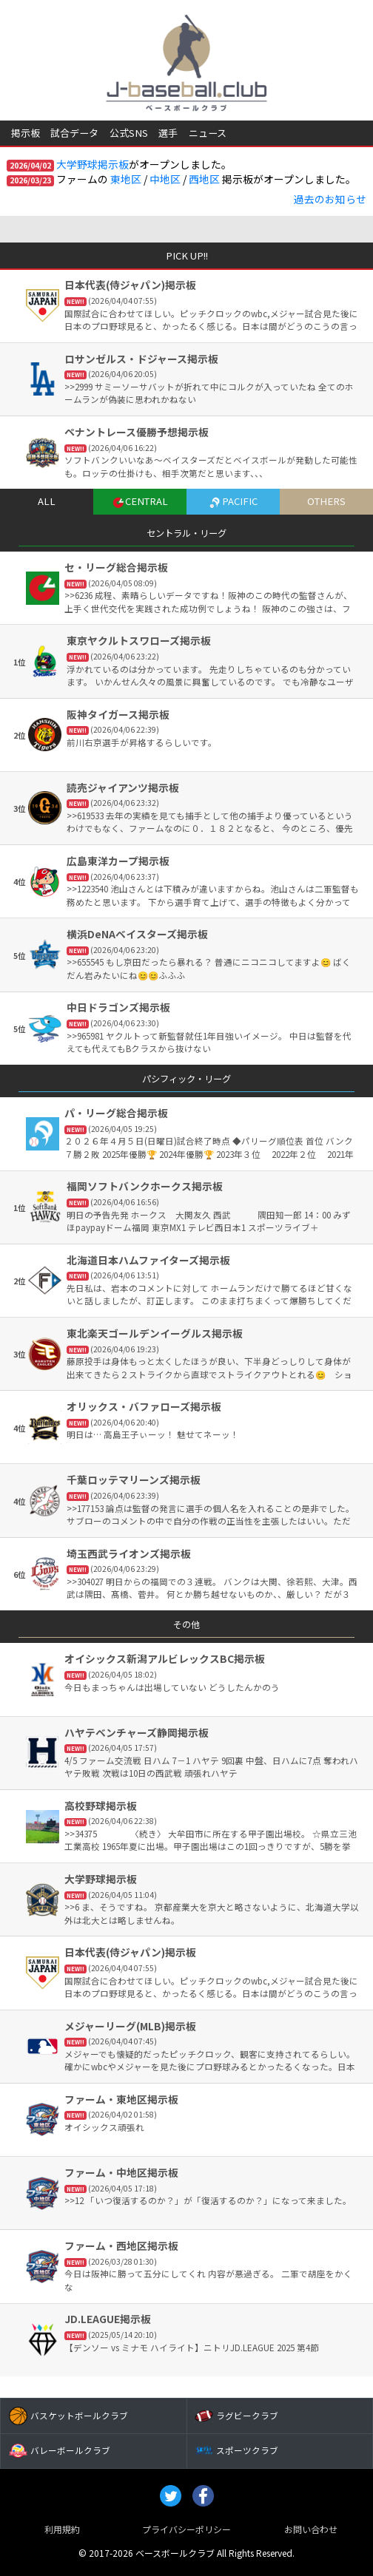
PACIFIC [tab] (233, 501)
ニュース (207, 133)
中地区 (165, 179)
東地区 (125, 179)
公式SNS (129, 133)
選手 (168, 133)
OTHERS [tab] (326, 501)
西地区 (204, 179)
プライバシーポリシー (186, 2529)
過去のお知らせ (330, 198)
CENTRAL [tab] (139, 501)
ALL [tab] (47, 501)
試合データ (74, 133)
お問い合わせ (310, 2529)
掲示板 (25, 133)
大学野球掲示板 (92, 164)
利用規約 (62, 2529)
